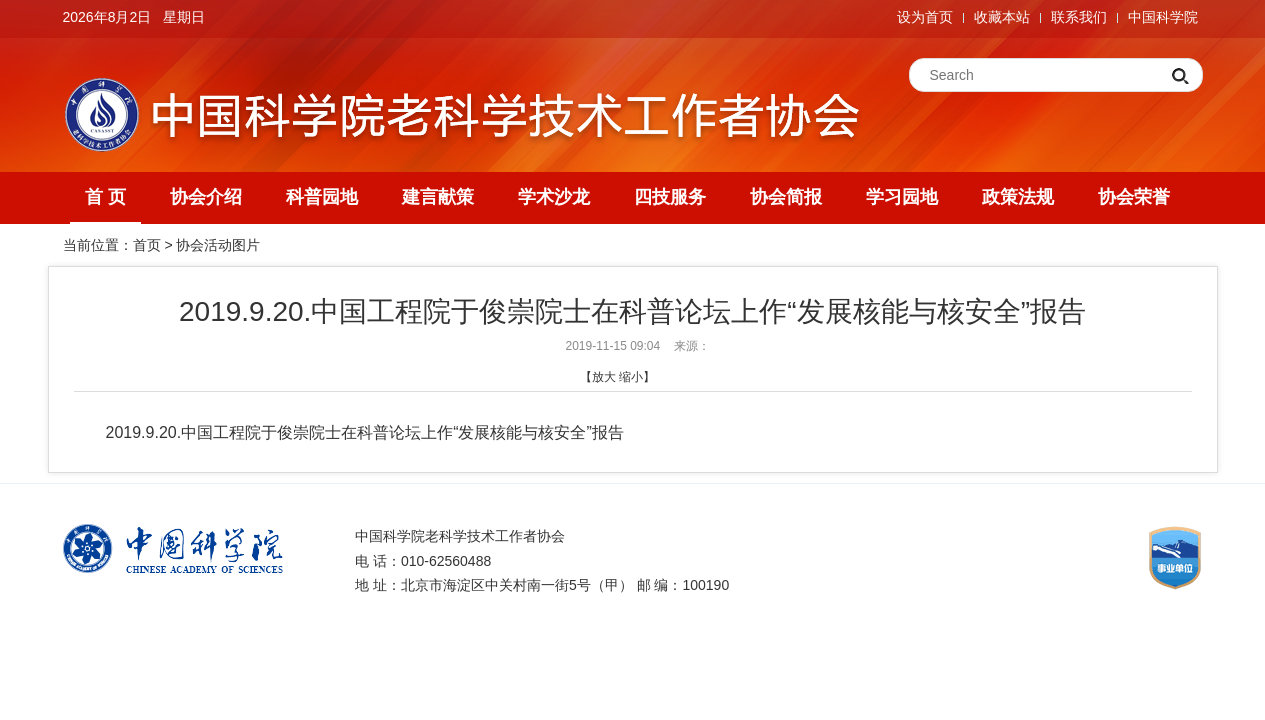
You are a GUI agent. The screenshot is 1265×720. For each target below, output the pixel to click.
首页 (147, 245)
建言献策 (438, 197)
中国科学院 (1163, 17)
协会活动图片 (218, 245)
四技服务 (670, 197)
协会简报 (786, 197)
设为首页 (925, 17)
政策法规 (1018, 197)
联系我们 (1079, 17)
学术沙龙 (554, 197)
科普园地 (322, 197)
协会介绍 (206, 197)
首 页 (105, 197)
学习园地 (902, 197)
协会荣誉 (1134, 197)
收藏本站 (1002, 17)
